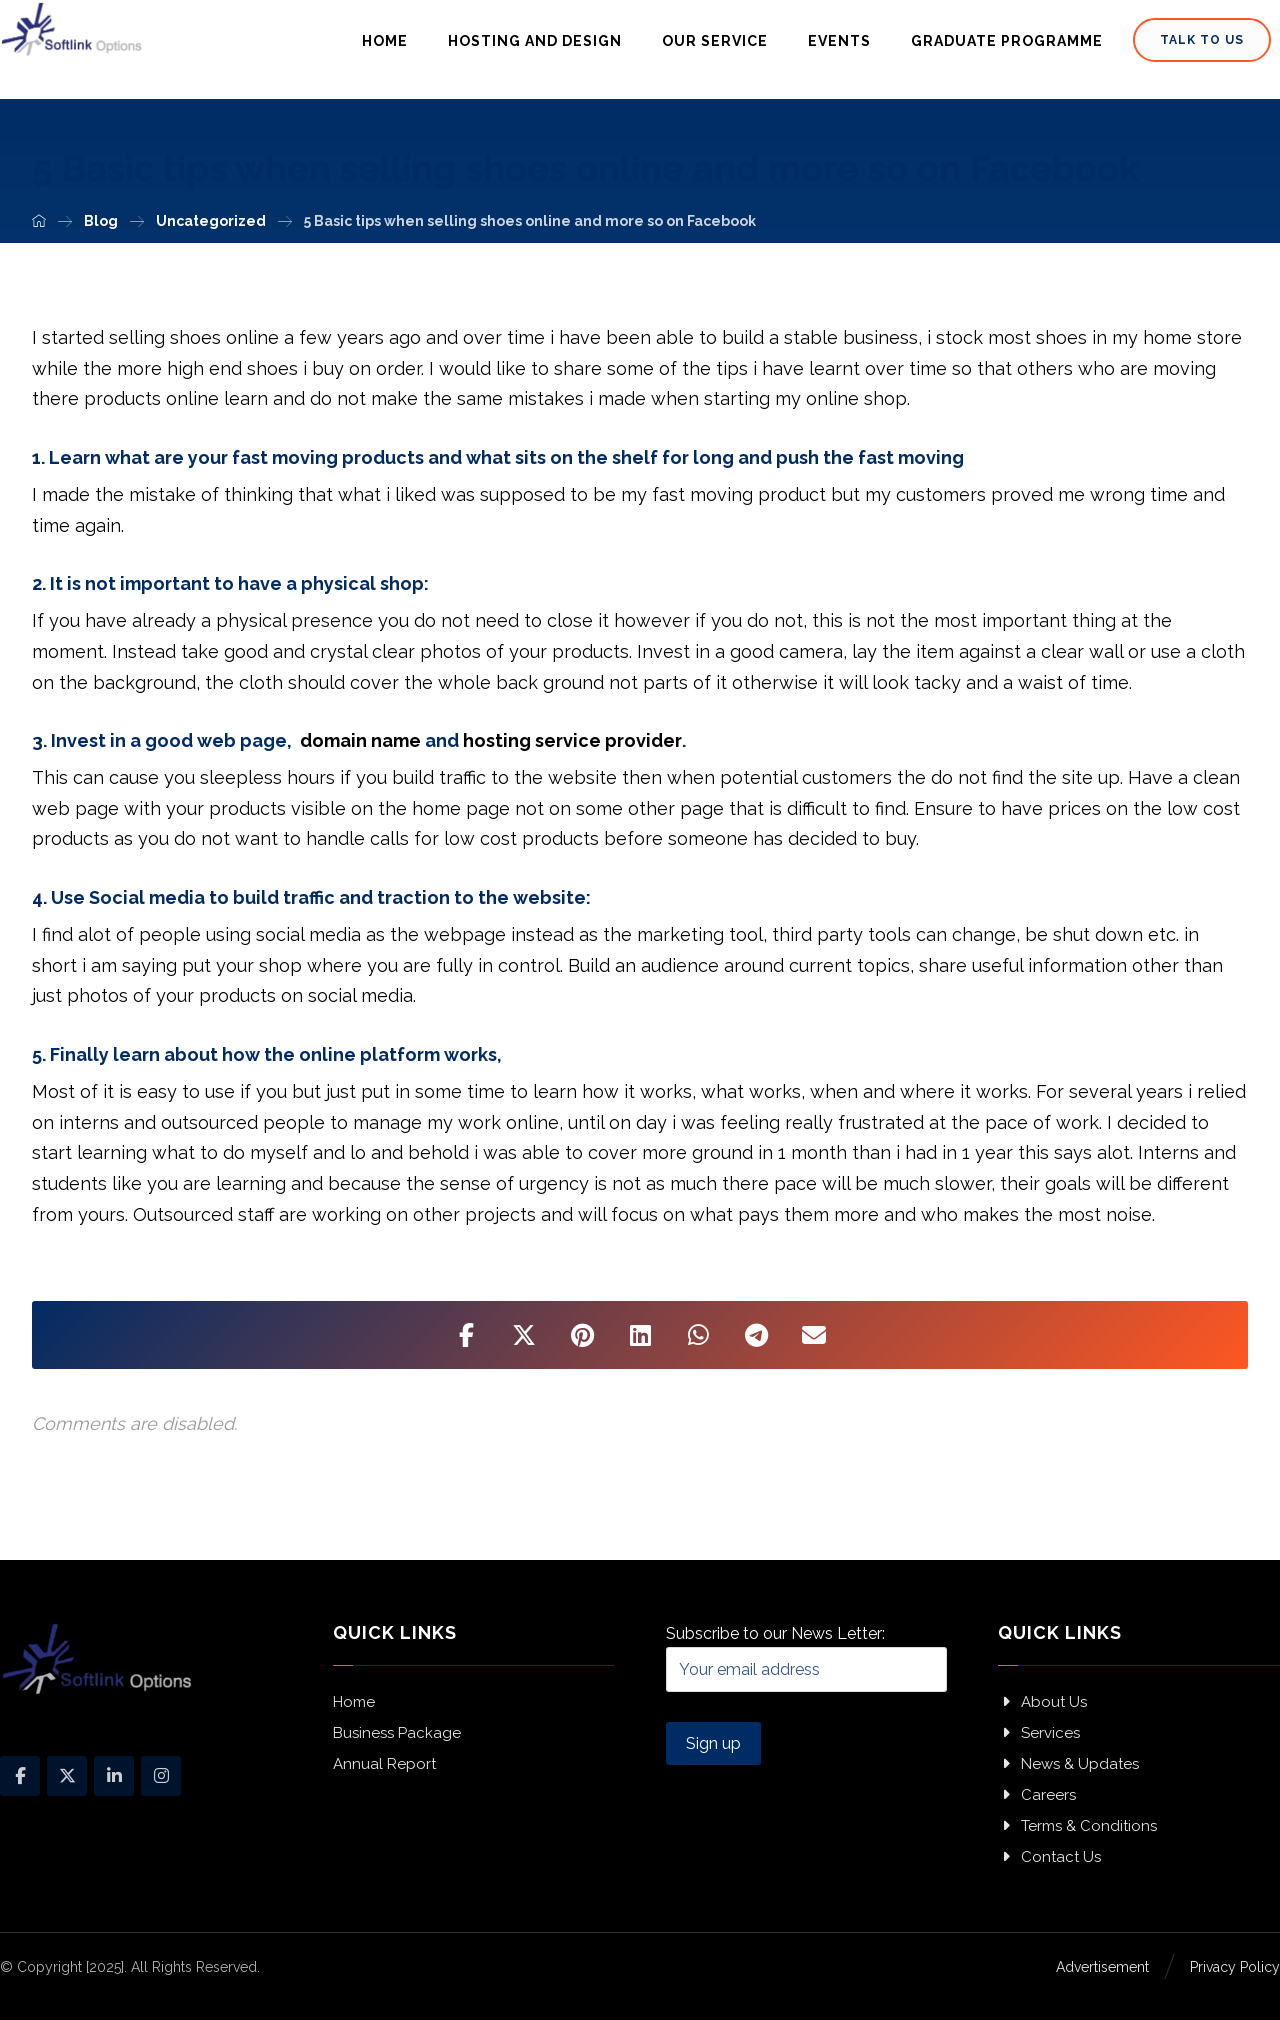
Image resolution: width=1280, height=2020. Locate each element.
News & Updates (1068, 1764)
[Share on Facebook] (466, 1335)
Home (354, 1702)
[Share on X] (524, 1335)
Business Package (397, 1733)
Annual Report (384, 1764)
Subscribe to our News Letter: (807, 1658)
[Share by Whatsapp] (698, 1335)
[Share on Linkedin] (640, 1335)
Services (1039, 1733)
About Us (1042, 1702)
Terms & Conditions (1077, 1826)
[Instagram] (161, 1776)
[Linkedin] (114, 1776)
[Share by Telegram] (756, 1335)
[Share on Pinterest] (582, 1335)
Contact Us (1049, 1857)
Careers (1037, 1795)
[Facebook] (20, 1776)
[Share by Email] (814, 1335)
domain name (360, 740)
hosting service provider (572, 740)
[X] (67, 1776)
